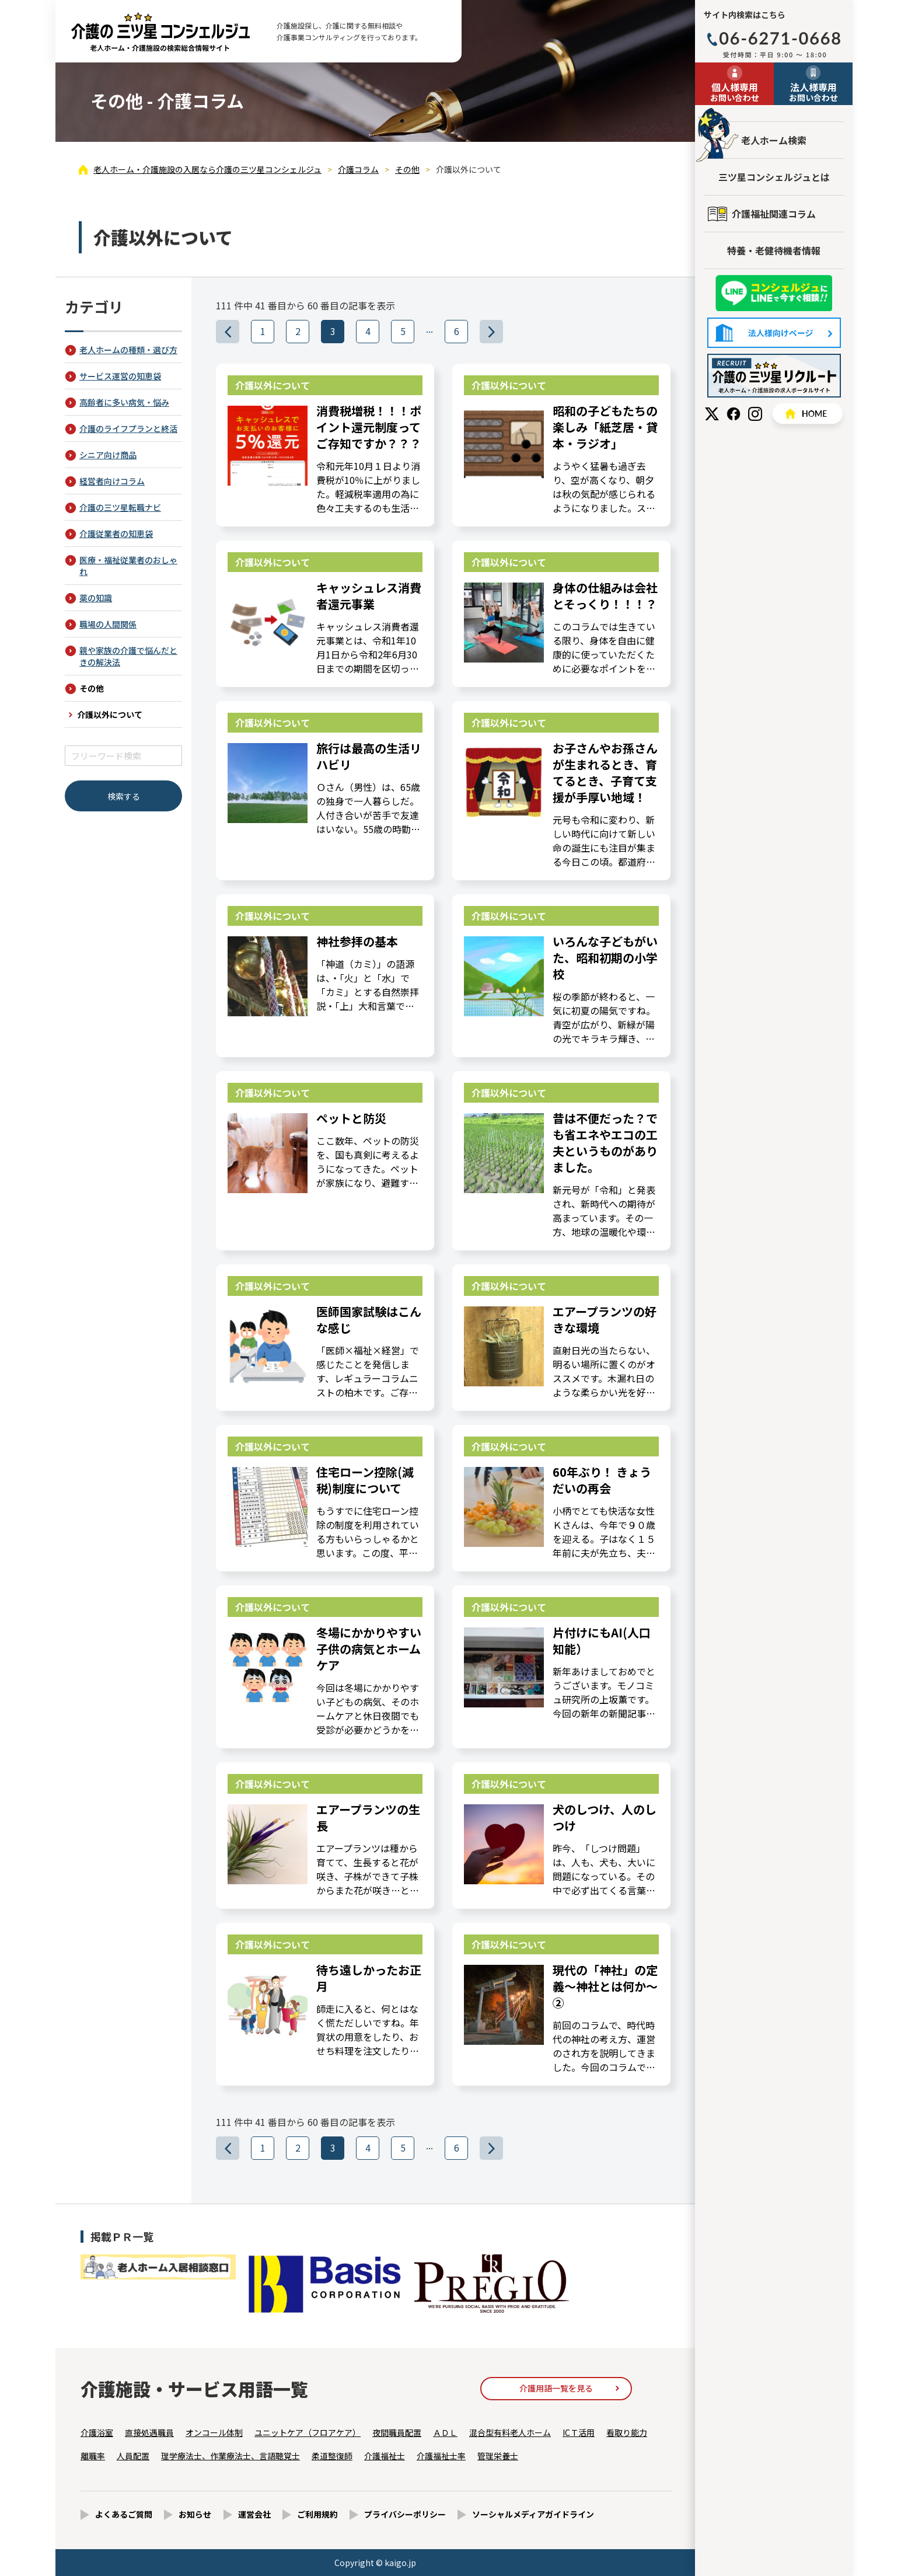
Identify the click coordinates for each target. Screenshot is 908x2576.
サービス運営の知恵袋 (120, 376)
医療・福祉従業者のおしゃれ (128, 565)
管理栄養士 (497, 2456)
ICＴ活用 (579, 2432)
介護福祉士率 (441, 2456)
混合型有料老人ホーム (510, 2432)
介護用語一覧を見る (556, 2388)
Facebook (734, 414)
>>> (502, 331)
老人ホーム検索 (773, 140)
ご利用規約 (317, 2514)
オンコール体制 (214, 2432)
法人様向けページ (774, 333)
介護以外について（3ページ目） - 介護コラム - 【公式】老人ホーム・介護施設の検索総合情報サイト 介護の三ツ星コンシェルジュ (160, 31)
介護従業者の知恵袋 (116, 533)
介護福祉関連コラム (774, 214)
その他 (91, 688)
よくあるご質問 (123, 2514)
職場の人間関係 (108, 624)
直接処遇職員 (149, 2432)
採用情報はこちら (774, 376)
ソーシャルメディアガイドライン (533, 2514)
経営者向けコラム (112, 481)
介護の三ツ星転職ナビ (120, 507)
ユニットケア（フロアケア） (307, 2432)
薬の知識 (95, 598)
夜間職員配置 (396, 2432)
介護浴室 (97, 2432)
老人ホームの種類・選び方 (128, 349)
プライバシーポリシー (405, 2514)
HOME (808, 413)
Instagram (755, 414)
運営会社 (254, 2514)
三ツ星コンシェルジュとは (774, 177)
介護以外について (109, 714)
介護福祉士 (384, 2456)
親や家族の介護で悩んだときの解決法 (128, 656)
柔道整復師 (332, 2456)
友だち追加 (773, 293)
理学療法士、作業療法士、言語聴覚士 (230, 2456)
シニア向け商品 (108, 455)
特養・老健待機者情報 (773, 250)
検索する (123, 796)
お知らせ (195, 2514)
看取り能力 (626, 2432)
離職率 (93, 2456)
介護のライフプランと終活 (128, 428)
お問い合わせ (734, 91)
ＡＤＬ (445, 2432)
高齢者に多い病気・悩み (124, 402)
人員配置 (133, 2456)
